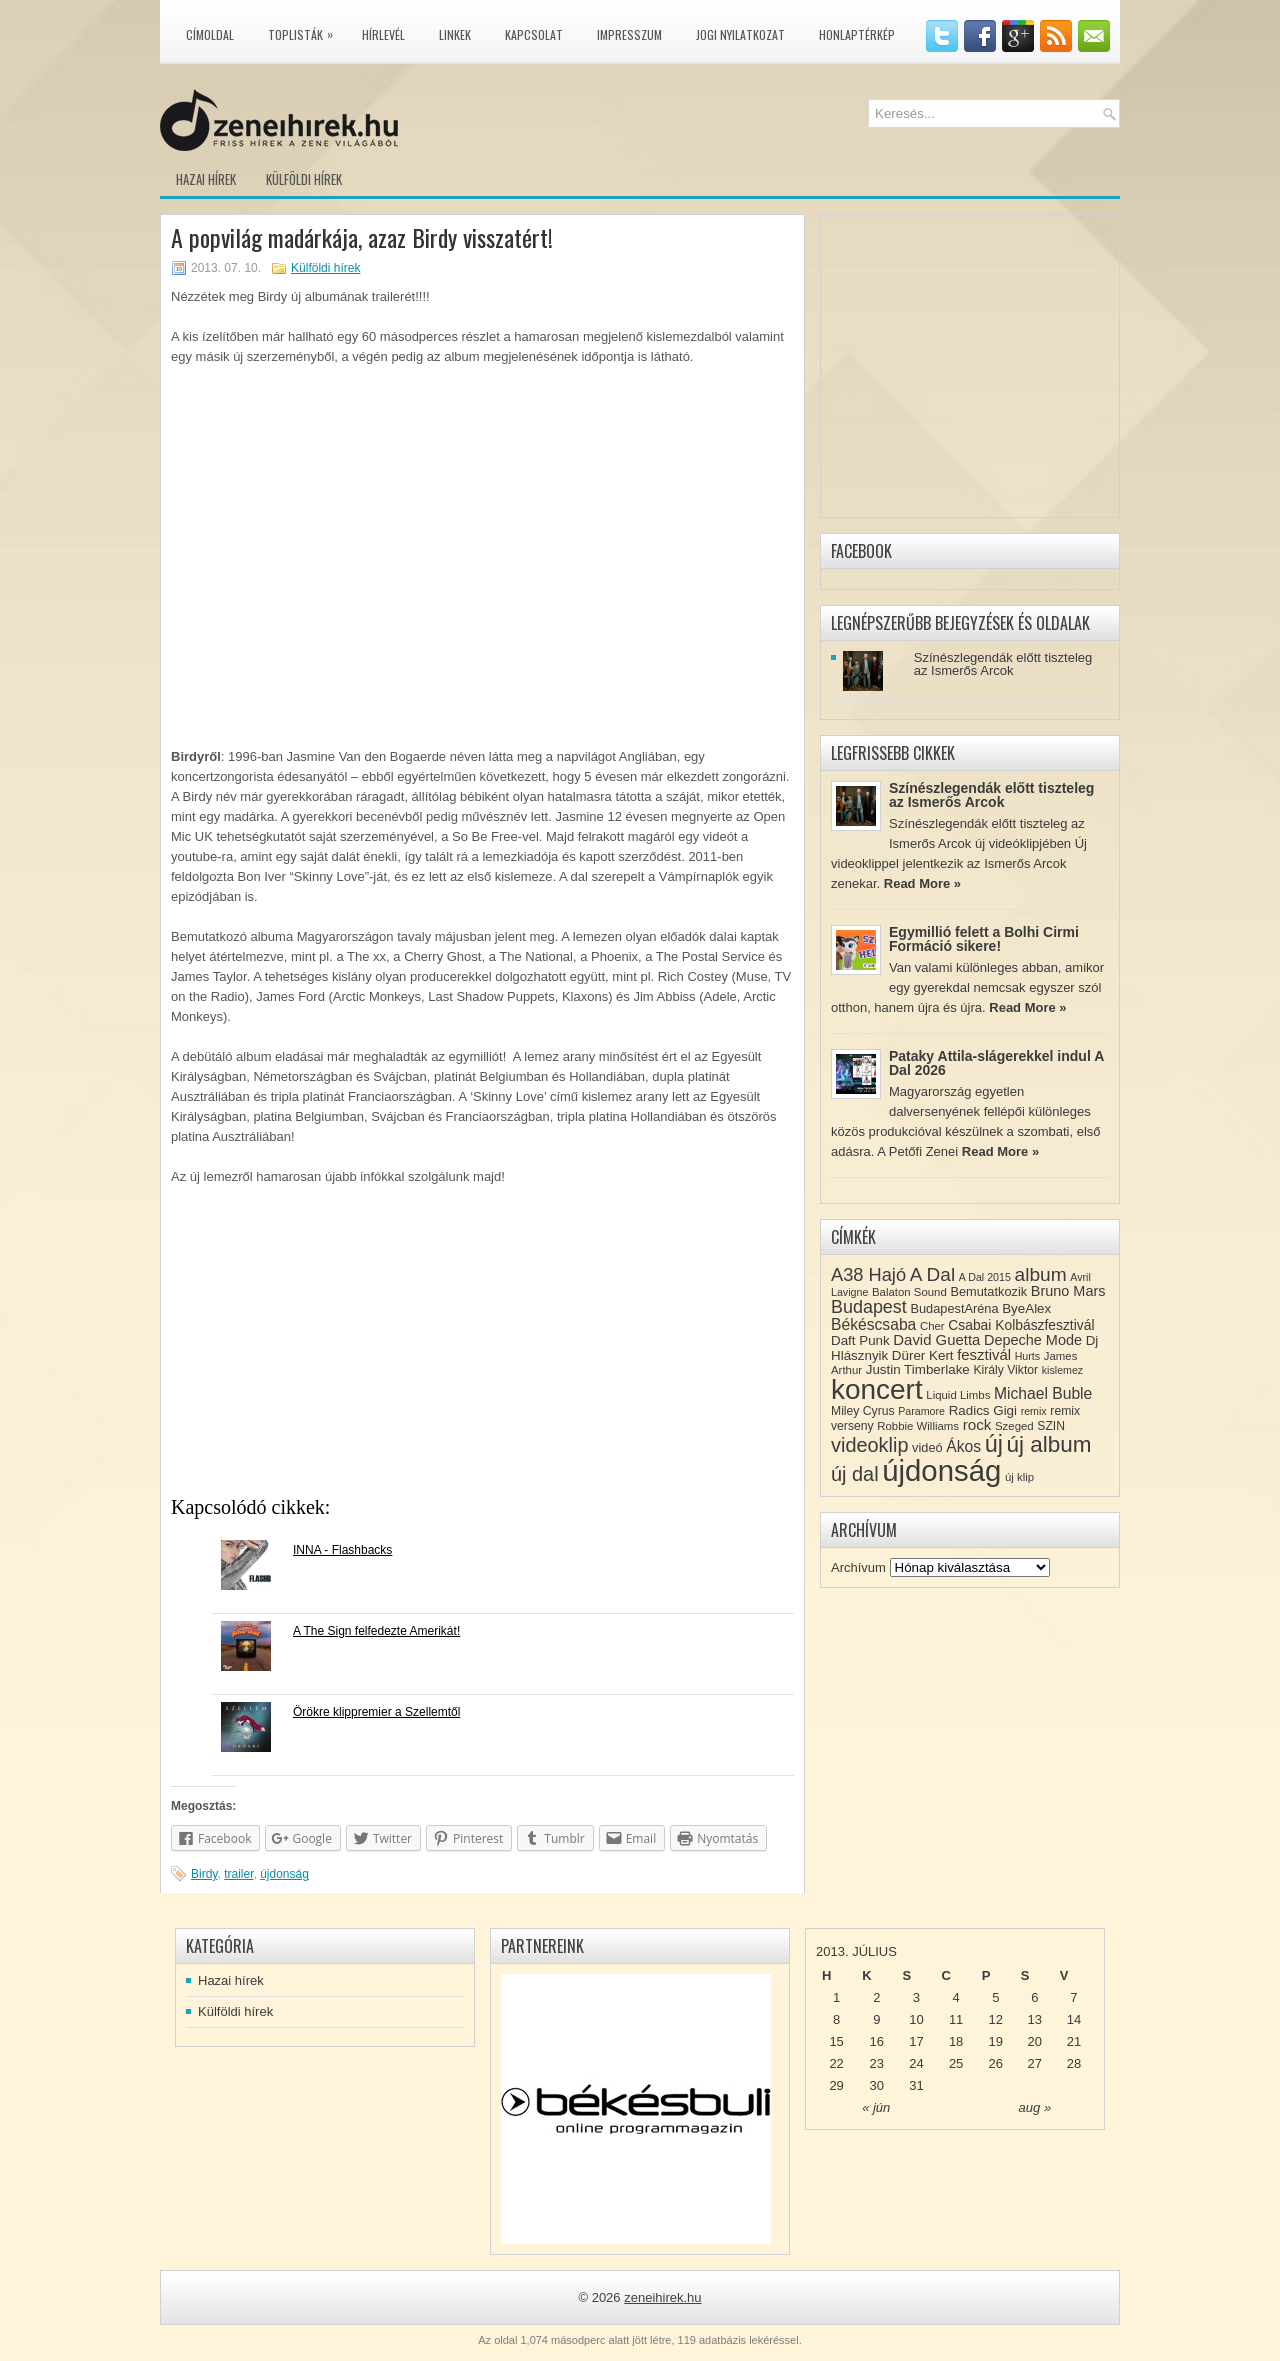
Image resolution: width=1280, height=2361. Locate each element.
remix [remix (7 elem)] (1034, 1411)
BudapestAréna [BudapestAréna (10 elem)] (954, 1308)
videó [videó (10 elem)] (927, 1447)
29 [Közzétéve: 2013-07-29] (836, 2085)
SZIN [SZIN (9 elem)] (1051, 1426)
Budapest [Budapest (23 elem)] (869, 1307)
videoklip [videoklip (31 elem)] (869, 1445)
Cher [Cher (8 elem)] (932, 1326)
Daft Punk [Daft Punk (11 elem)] (860, 1340)
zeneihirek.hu (662, 2297)
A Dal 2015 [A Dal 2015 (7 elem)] (985, 1277)
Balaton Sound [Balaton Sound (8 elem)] (909, 1292)
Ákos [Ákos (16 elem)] (963, 1446)
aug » (1035, 2107)
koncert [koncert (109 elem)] (877, 1389)
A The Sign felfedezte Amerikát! (376, 1631)
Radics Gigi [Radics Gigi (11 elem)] (983, 1410)
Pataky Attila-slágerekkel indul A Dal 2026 (996, 1063)
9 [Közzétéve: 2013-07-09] (876, 2019)
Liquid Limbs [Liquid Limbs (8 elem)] (958, 1395)
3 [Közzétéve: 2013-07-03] (916, 1997)
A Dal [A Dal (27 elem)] (932, 1274)
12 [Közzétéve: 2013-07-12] (996, 2019)
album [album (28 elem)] (1041, 1274)
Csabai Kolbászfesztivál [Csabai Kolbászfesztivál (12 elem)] (1021, 1325)
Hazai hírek (206, 179)
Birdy (204, 1874)
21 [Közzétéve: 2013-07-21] (1074, 2041)
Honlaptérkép (857, 34)
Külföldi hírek (304, 179)
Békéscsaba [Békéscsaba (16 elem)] (873, 1324)
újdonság (284, 1874)
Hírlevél (383, 34)
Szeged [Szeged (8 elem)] (1014, 1426)
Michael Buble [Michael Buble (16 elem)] (1043, 1393)
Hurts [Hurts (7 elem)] (1027, 1356)
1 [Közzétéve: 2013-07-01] (836, 1997)
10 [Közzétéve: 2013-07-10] (916, 2019)
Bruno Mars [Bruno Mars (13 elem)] (1068, 1291)
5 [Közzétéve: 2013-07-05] (995, 1997)
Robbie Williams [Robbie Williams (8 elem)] (918, 1426)
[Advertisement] (482, 1347)
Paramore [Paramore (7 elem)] (921, 1411)
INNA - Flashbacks (342, 1550)
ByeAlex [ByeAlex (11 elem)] (1026, 1308)
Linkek (455, 34)
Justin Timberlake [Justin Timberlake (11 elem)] (918, 1369)
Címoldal (210, 34)
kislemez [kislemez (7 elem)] (1062, 1370)
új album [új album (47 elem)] (1049, 1444)
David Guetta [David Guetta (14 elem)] (936, 1340)
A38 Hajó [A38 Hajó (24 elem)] (868, 1274)
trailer (238, 1874)
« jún (876, 2107)
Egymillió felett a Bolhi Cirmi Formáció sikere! (984, 939)
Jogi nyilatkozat (740, 34)
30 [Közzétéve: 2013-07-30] (877, 2085)
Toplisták (305, 31)
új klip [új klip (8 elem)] (1019, 1477)
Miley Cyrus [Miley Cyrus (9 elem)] (863, 1411)
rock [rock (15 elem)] (977, 1424)
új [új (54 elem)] (994, 1444)
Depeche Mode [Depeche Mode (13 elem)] (1033, 1340)
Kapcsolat (534, 34)
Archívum (858, 1567)
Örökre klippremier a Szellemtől (376, 1712)
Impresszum (629, 34)
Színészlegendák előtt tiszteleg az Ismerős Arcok (1003, 664)
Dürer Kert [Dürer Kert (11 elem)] (923, 1355)
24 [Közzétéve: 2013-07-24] (916, 2063)
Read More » (922, 883)
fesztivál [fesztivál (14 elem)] (984, 1355)
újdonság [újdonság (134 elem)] (941, 1470)
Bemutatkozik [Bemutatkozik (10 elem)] (988, 1291)
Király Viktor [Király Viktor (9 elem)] (1005, 1370)
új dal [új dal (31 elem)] (855, 1474)
